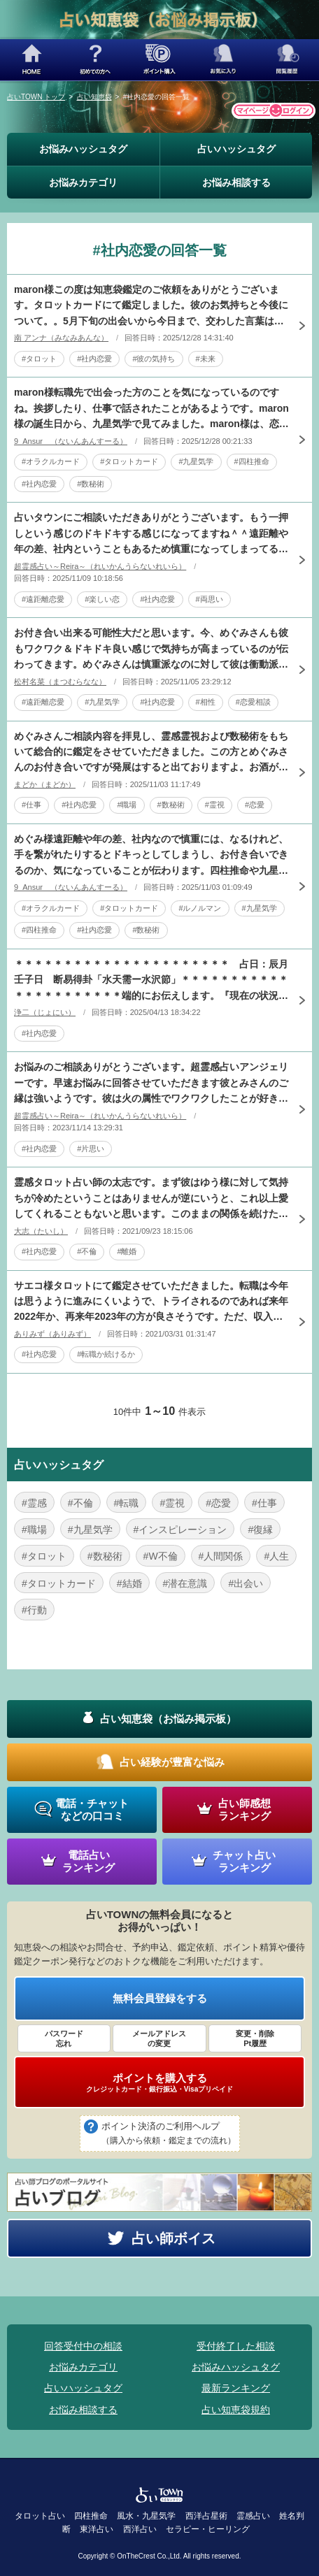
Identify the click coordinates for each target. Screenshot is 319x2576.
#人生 (276, 1556)
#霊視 (215, 804)
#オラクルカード (51, 461)
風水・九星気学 (146, 2516)
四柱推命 (91, 2516)
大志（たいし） (41, 1231)
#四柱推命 (251, 461)
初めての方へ (95, 59)
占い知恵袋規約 (235, 2409)
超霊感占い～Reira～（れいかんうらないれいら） (100, 566)
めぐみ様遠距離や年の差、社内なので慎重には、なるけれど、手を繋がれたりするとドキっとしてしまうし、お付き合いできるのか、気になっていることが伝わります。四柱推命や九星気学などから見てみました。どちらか (151, 855)
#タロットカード (129, 461)
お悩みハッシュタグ (83, 148)
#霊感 (34, 1503)
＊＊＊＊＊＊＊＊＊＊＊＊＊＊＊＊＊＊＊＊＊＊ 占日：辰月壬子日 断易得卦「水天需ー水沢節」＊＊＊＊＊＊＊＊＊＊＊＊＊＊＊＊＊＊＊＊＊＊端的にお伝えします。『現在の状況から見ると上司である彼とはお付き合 (151, 980)
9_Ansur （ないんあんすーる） (70, 441)
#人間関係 (221, 1556)
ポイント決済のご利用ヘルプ (168, 2134)
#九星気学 (195, 461)
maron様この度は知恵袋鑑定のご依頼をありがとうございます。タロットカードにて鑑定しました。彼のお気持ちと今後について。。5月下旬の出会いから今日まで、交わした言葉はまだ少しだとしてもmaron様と (151, 306)
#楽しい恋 (102, 599)
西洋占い (140, 2529)
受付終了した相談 (236, 2346)
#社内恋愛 (94, 358)
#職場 (126, 804)
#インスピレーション (180, 1529)
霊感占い (253, 2516)
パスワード (64, 2039)
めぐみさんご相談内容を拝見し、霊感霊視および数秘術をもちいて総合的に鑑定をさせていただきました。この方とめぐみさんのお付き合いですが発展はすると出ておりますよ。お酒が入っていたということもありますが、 (151, 753)
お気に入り (223, 59)
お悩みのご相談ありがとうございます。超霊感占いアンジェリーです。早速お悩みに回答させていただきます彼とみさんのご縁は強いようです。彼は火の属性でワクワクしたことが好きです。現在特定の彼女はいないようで (151, 1083)
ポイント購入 (159, 59)
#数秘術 (90, 484)
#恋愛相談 (253, 702)
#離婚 (126, 1251)
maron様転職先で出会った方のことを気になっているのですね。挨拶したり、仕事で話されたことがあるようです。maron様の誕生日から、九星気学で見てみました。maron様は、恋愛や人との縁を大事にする (151, 409)
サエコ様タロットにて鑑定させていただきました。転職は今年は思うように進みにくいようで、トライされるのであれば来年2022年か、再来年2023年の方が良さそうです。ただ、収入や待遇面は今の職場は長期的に (151, 1302)
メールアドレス (159, 2039)
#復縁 (260, 1529)
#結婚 (129, 1583)
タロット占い (40, 2516)
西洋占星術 (206, 2516)
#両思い (209, 599)
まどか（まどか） (45, 784)
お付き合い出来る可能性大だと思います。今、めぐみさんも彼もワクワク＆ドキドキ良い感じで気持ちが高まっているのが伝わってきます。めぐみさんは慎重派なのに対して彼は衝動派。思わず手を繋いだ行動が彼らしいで (151, 649)
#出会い (245, 1583)
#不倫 (87, 1251)
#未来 (205, 358)
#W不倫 (160, 1556)
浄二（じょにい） (45, 1012)
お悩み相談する (236, 182)
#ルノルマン (199, 908)
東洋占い (96, 2529)
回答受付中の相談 (83, 2346)
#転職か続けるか (106, 1354)
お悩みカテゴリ (83, 182)
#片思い (90, 1148)
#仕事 (31, 804)
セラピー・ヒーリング (208, 2529)
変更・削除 (255, 2039)
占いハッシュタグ (236, 148)
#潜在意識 (185, 1583)
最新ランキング (235, 2388)
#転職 (126, 1503)
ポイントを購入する (159, 2082)
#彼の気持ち (153, 358)
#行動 (34, 1610)
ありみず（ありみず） (52, 1334)
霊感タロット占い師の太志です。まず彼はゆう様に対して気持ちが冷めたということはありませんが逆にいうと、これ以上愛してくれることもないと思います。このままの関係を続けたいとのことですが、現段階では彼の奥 (151, 1199)
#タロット (39, 358)
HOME (32, 59)
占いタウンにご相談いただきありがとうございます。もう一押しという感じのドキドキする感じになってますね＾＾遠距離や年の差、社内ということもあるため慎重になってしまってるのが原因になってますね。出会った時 (151, 534)
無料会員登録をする (160, 1998)
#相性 (205, 702)
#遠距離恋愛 (43, 599)
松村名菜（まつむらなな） (60, 681)
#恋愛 (254, 804)
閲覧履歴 (287, 59)
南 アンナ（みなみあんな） (61, 337)
